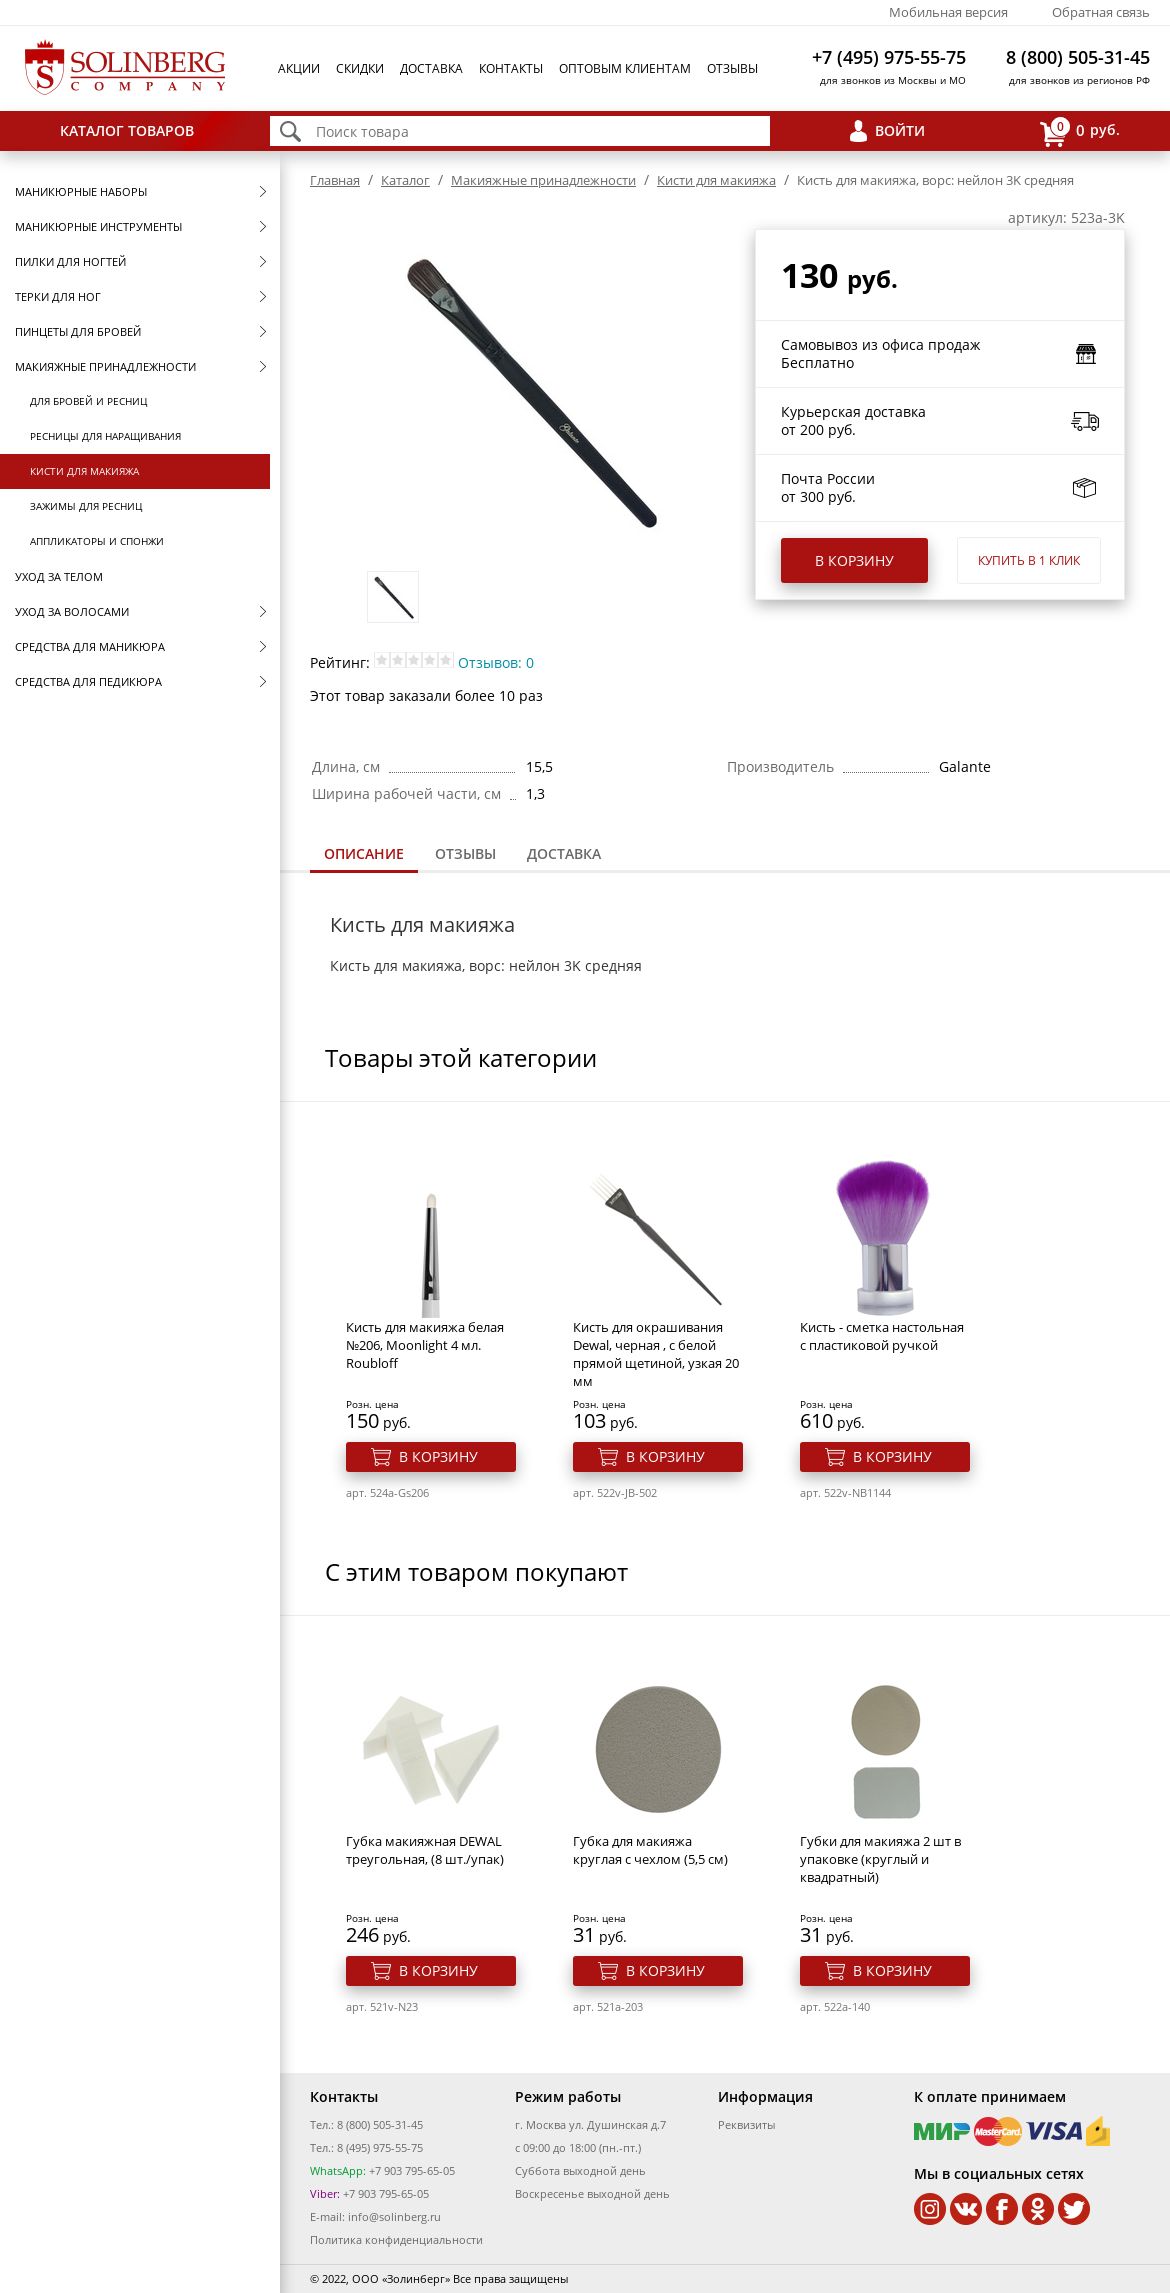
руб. (1080, 131)
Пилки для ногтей (70, 261)
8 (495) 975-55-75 (380, 2147)
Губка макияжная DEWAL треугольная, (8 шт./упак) (425, 1850)
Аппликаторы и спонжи (97, 541)
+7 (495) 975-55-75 (889, 57)
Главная (335, 180)
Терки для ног (58, 296)
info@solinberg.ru (394, 2216)
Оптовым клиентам (625, 68)
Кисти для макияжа (84, 471)
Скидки (360, 68)
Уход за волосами (72, 611)
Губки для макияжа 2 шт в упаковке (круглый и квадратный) (880, 1859)
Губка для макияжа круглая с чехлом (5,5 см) (650, 1850)
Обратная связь (1101, 12)
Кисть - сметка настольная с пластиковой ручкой (882, 1336)
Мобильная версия (948, 12)
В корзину (854, 560)
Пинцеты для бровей (78, 331)
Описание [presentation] (364, 853)
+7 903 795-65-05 (410, 2170)
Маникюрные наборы (81, 191)
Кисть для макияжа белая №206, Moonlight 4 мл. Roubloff (425, 1345)
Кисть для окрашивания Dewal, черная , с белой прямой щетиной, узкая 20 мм (656, 1354)
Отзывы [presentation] (465, 853)
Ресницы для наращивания (105, 436)
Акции (299, 68)
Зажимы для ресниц (86, 506)
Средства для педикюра (88, 681)
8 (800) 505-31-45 (1078, 57)
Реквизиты (746, 2124)
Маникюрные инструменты (98, 226)
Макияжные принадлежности (105, 366)
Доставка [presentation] (564, 853)
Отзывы (732, 68)
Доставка (431, 68)
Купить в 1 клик (1029, 560)
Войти (900, 130)
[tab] (364, 855)
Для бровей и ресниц (88, 401)
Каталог (405, 180)
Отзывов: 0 (496, 662)
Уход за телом (59, 576)
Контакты (511, 68)
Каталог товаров (127, 130)
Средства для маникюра (90, 646)
